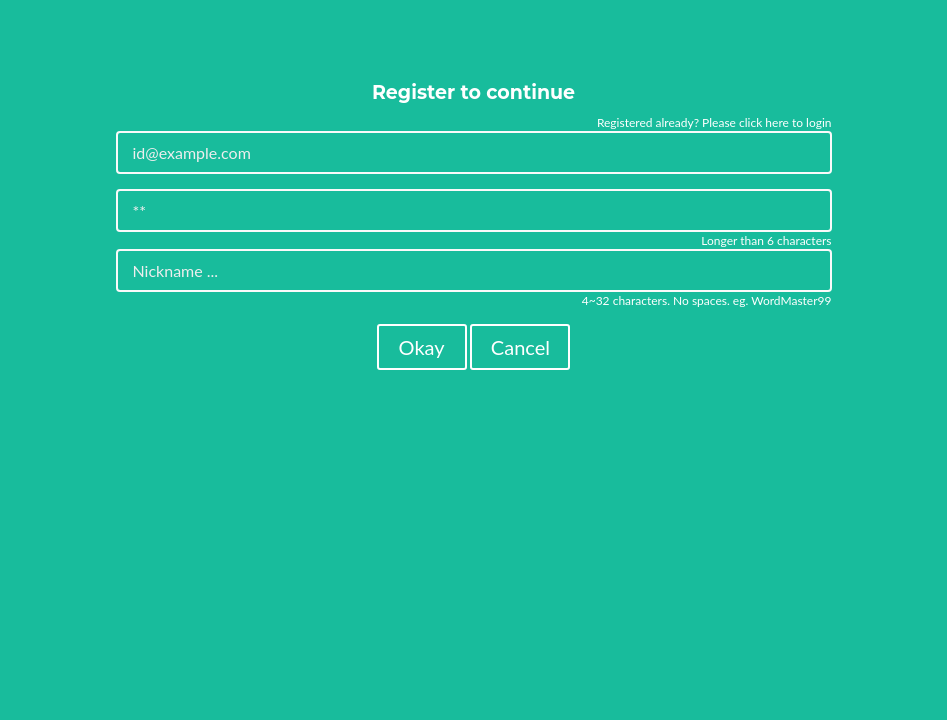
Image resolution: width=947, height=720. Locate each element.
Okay (422, 347)
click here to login (785, 122)
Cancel (520, 347)
